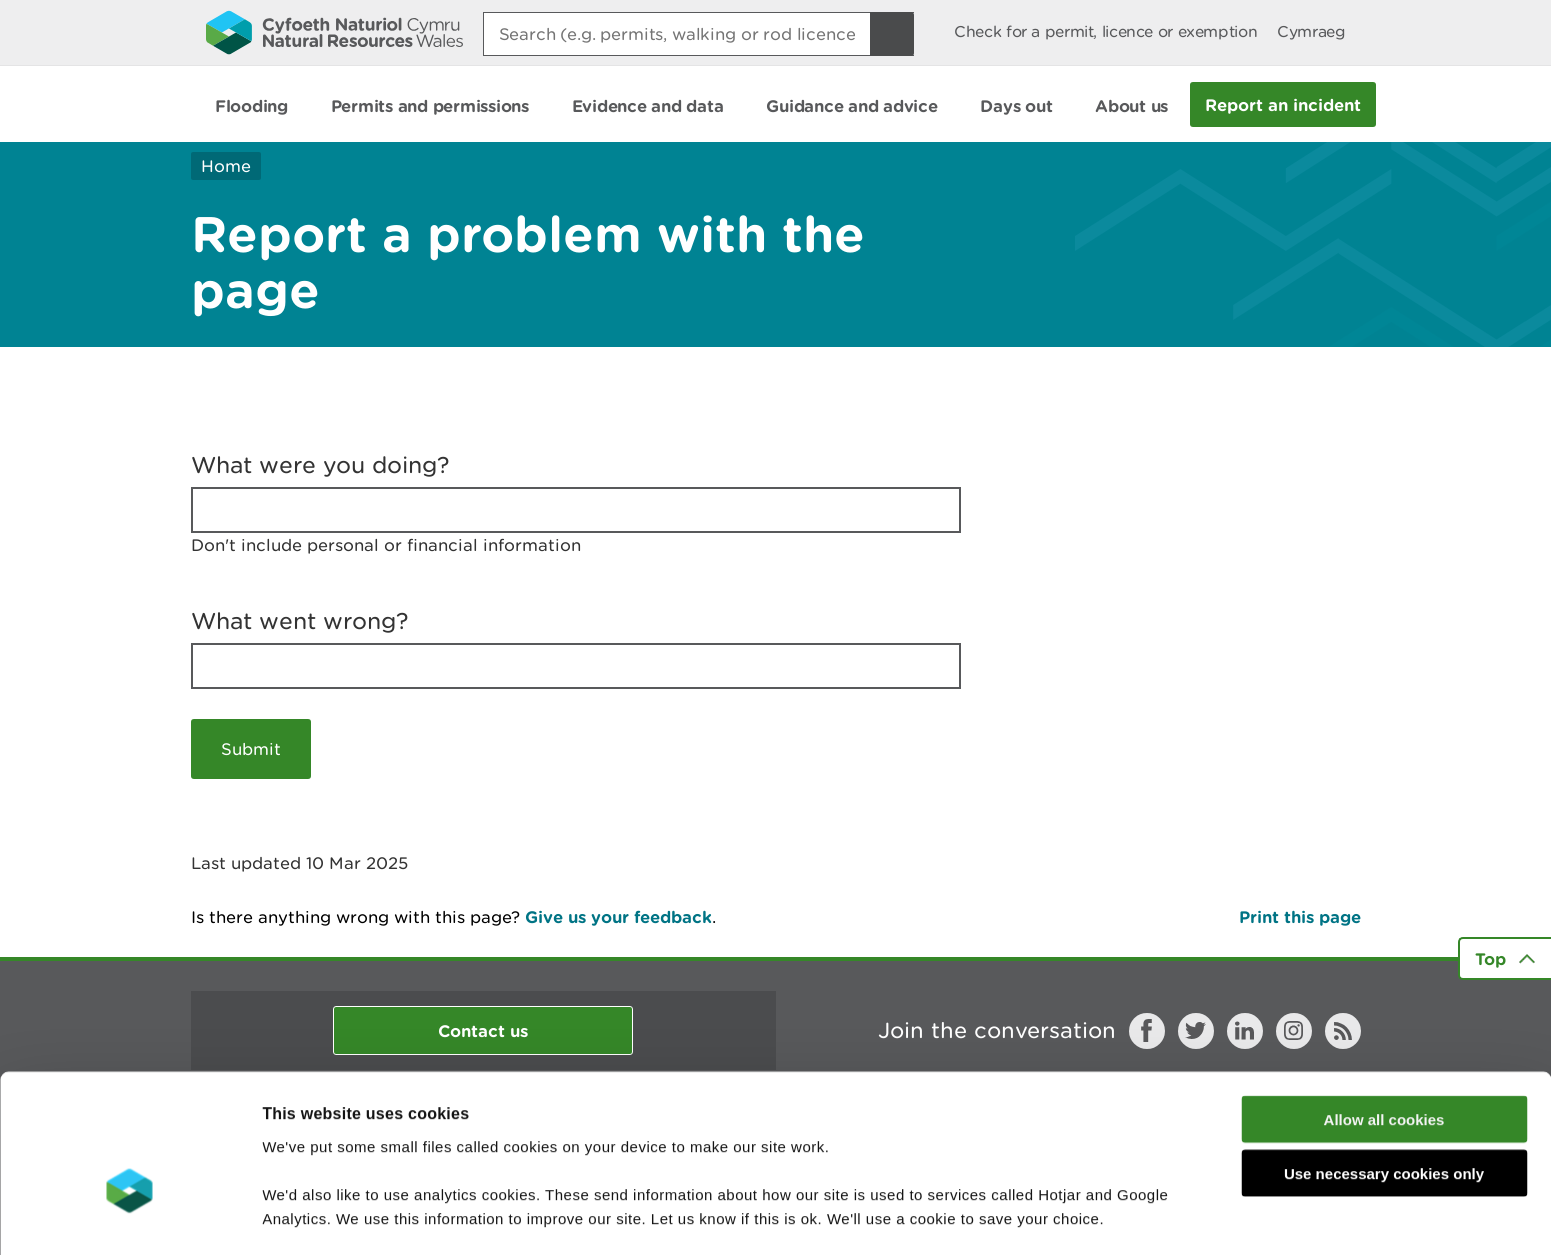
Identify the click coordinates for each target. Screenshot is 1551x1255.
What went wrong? (300, 621)
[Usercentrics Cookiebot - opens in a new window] (129, 1216)
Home (226, 166)
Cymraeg (1311, 31)
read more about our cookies (433, 1150)
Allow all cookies (1384, 1003)
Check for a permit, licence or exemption (1105, 31)
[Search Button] (892, 34)
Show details (1059, 1215)
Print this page (1300, 916)
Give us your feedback (618, 916)
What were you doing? (320, 465)
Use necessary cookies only (1384, 1058)
